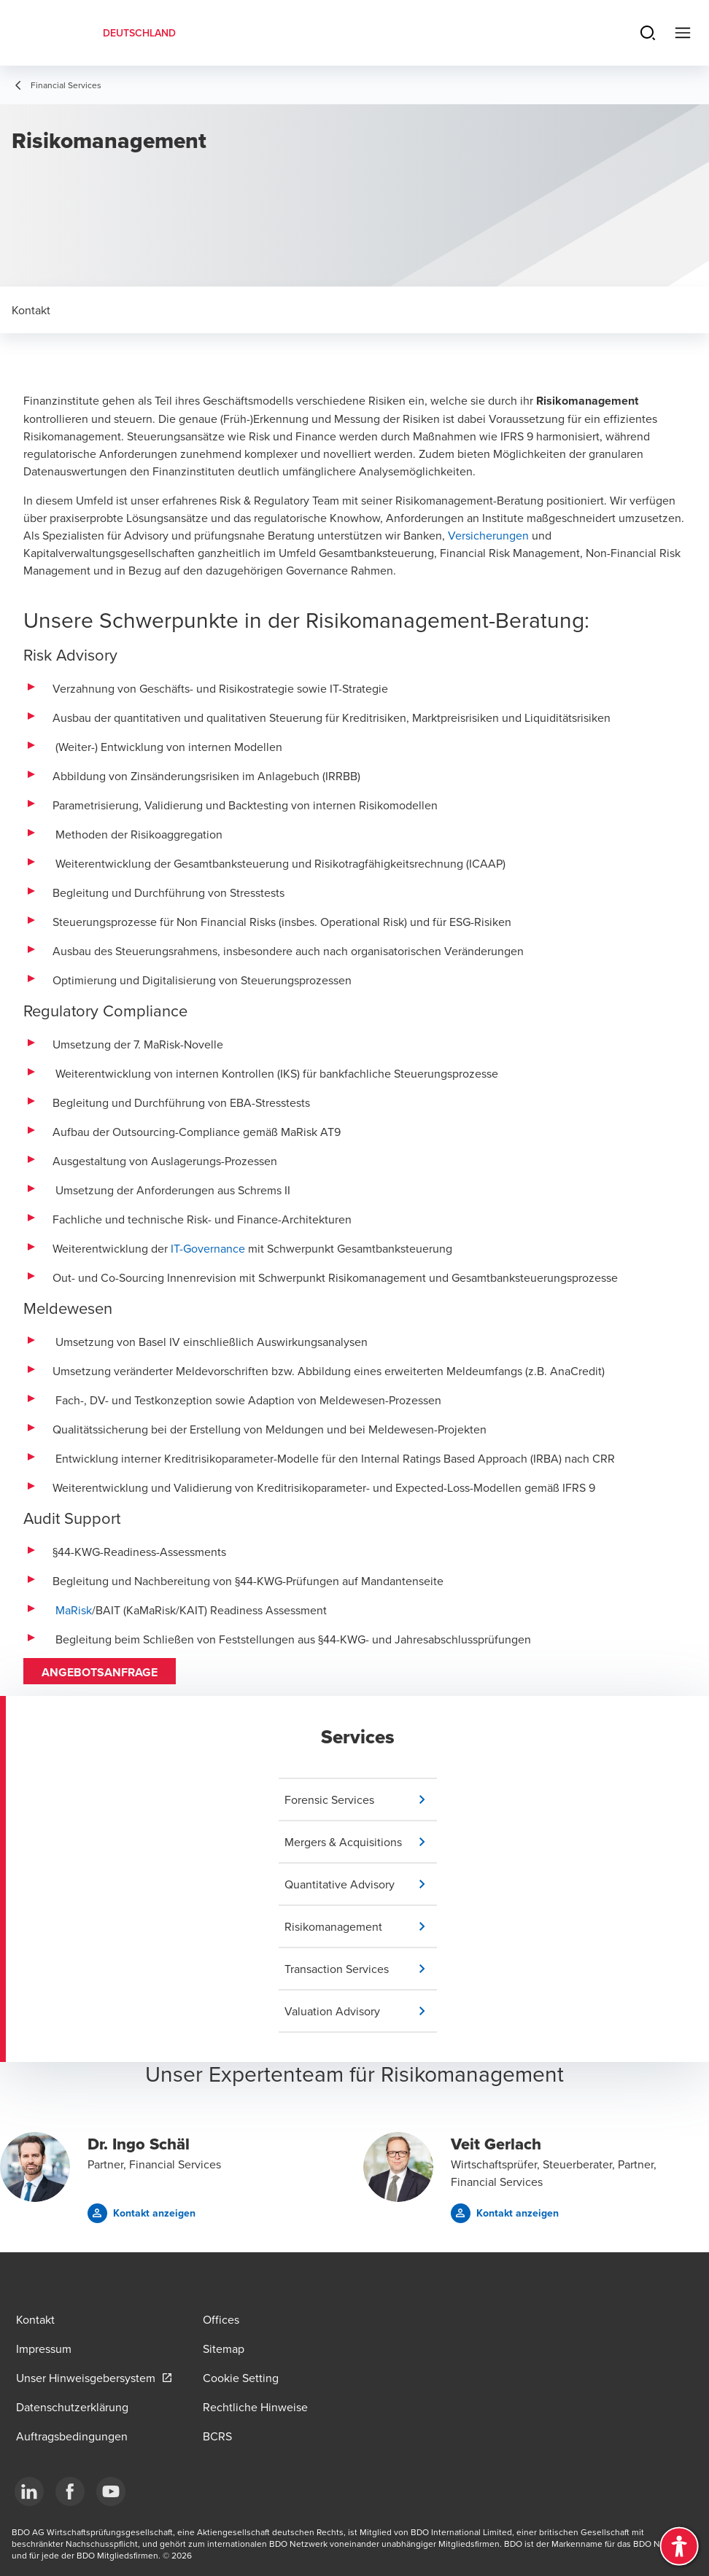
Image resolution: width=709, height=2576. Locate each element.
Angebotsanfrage (100, 1672)
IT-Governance (208, 1248)
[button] (360, 1799)
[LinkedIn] (29, 2491)
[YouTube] (110, 2491)
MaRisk (73, 1610)
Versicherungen (488, 535)
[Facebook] (70, 2491)
